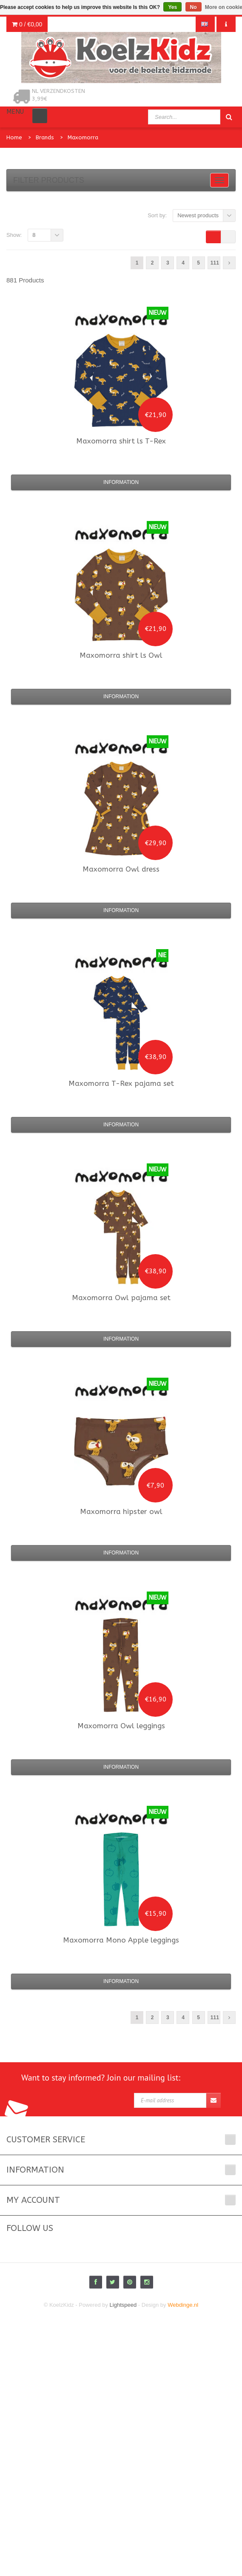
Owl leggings (121, 1725)
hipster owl (121, 1511)
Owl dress (121, 869)
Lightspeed (123, 2305)
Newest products (198, 215)
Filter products (48, 180)
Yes (172, 7)
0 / (27, 24)
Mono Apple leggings (121, 1940)
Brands (45, 137)
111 (215, 263)
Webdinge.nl (183, 2305)
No (193, 7)
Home (14, 137)
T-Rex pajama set (121, 1083)
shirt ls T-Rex (121, 441)
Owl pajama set (121, 1297)
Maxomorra (83, 137)
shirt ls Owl (121, 655)
